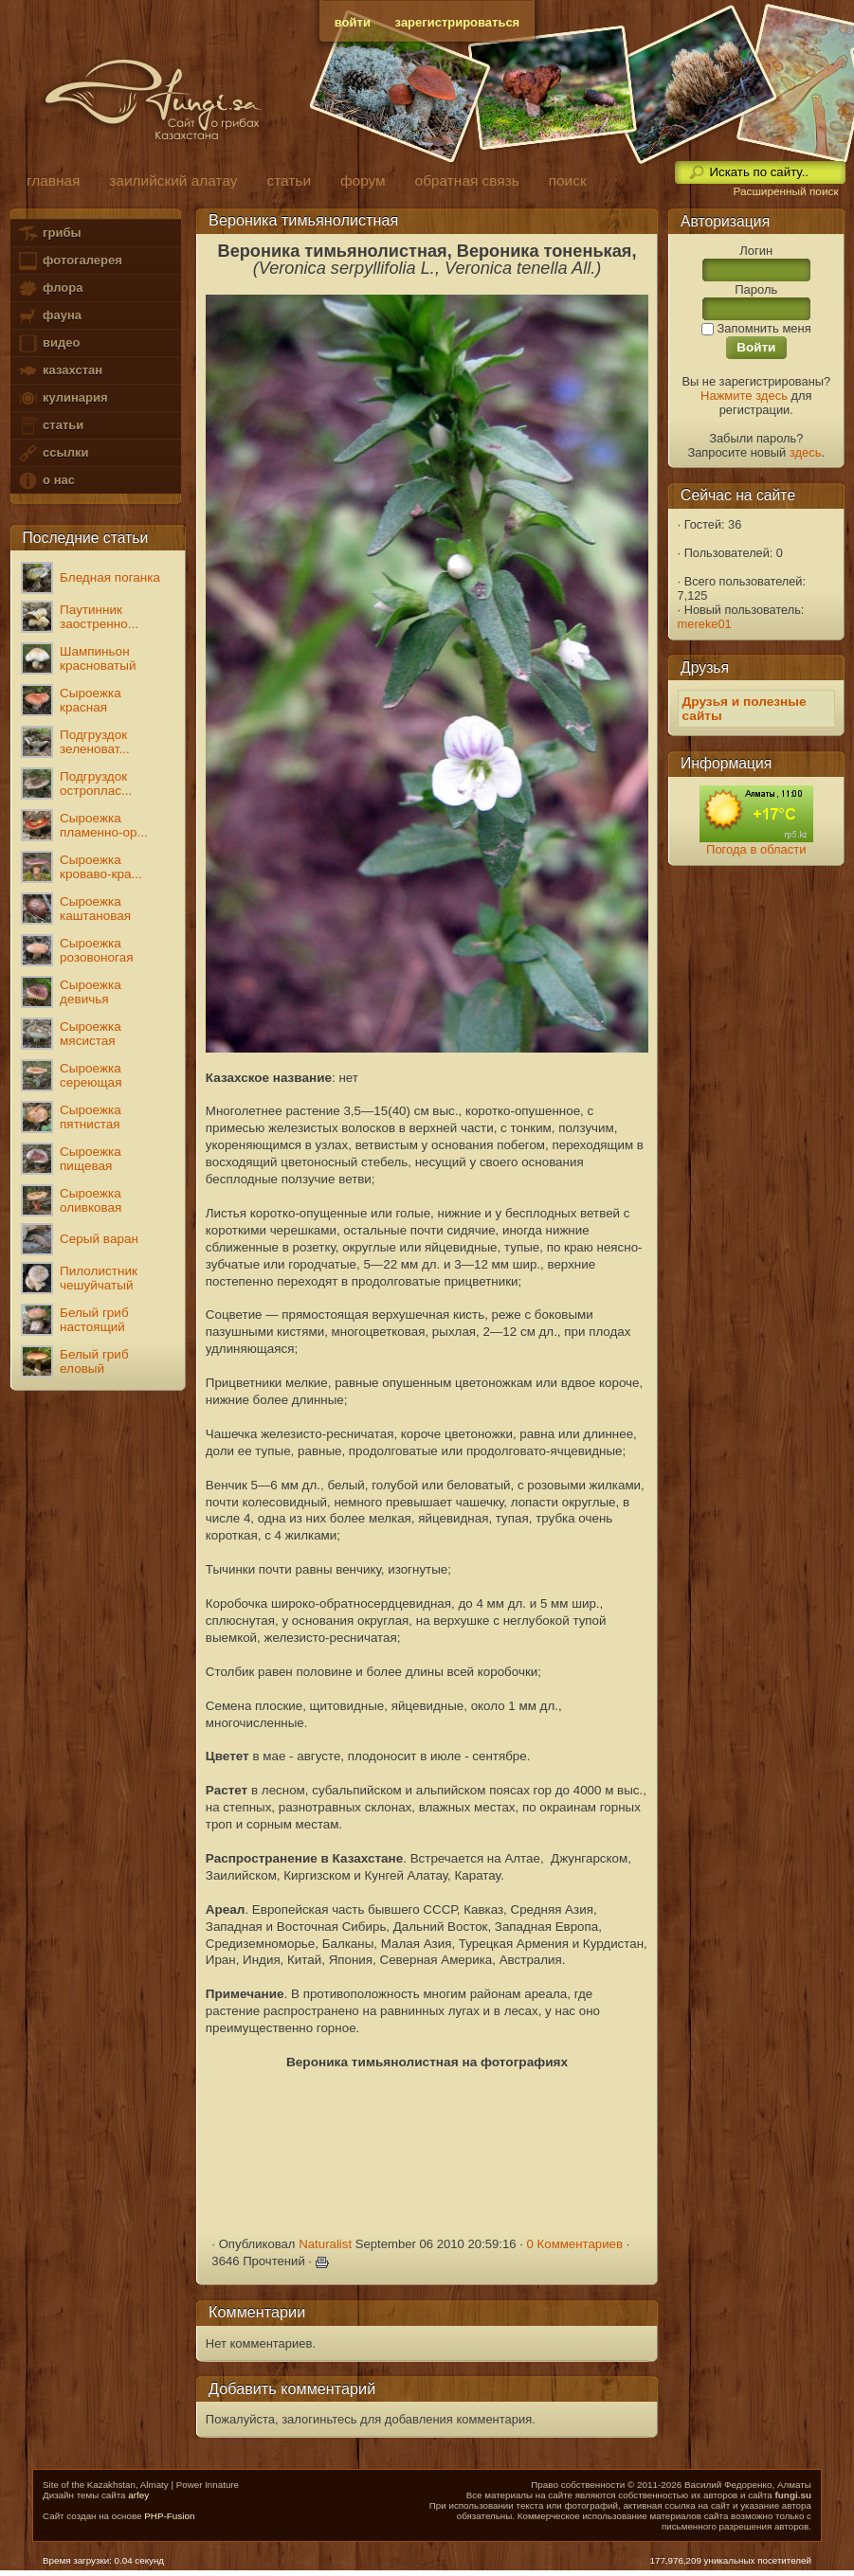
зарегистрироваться (457, 22)
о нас (45, 481)
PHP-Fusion (169, 2516)
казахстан (59, 371)
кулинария (62, 398)
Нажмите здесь (744, 395)
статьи (50, 426)
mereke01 (705, 624)
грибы (49, 233)
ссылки (52, 453)
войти (353, 22)
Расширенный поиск (785, 191)
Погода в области (756, 849)
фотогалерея (69, 261)
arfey (138, 2495)
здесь (806, 452)
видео (48, 343)
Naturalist (325, 2244)
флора (49, 288)
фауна (49, 316)
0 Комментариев (575, 2244)
